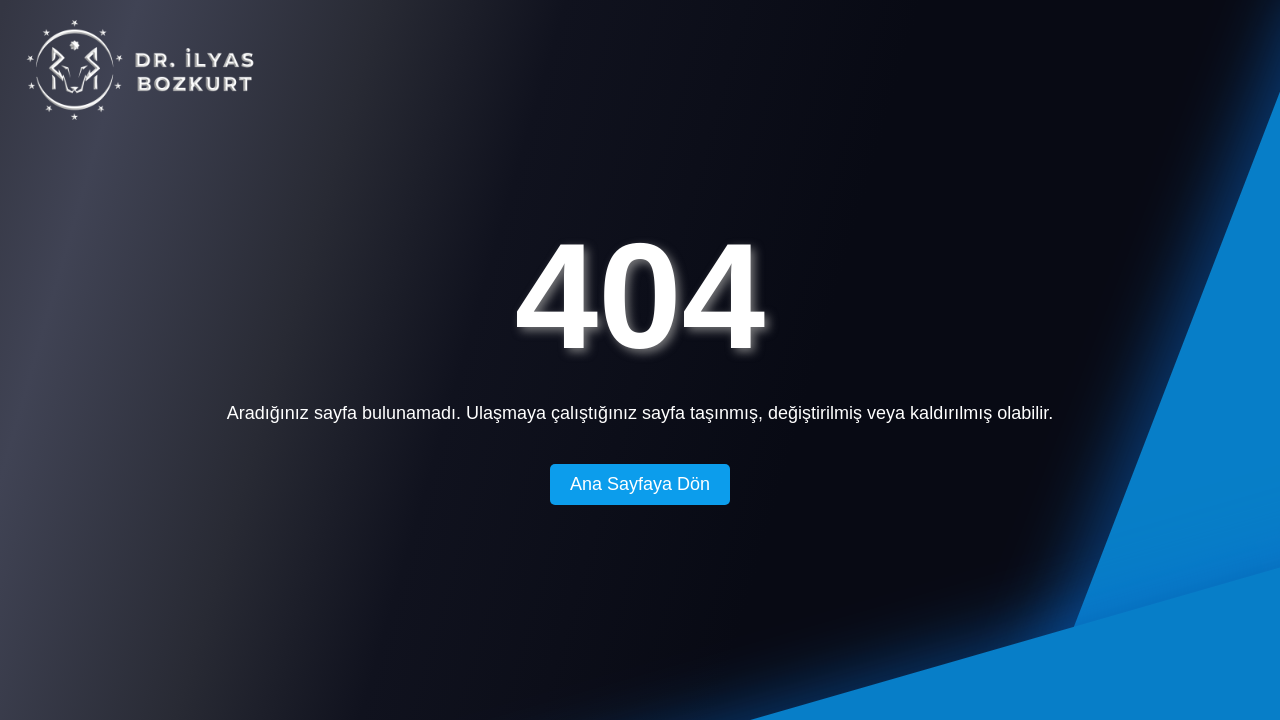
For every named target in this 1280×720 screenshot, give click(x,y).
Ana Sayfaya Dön (640, 484)
